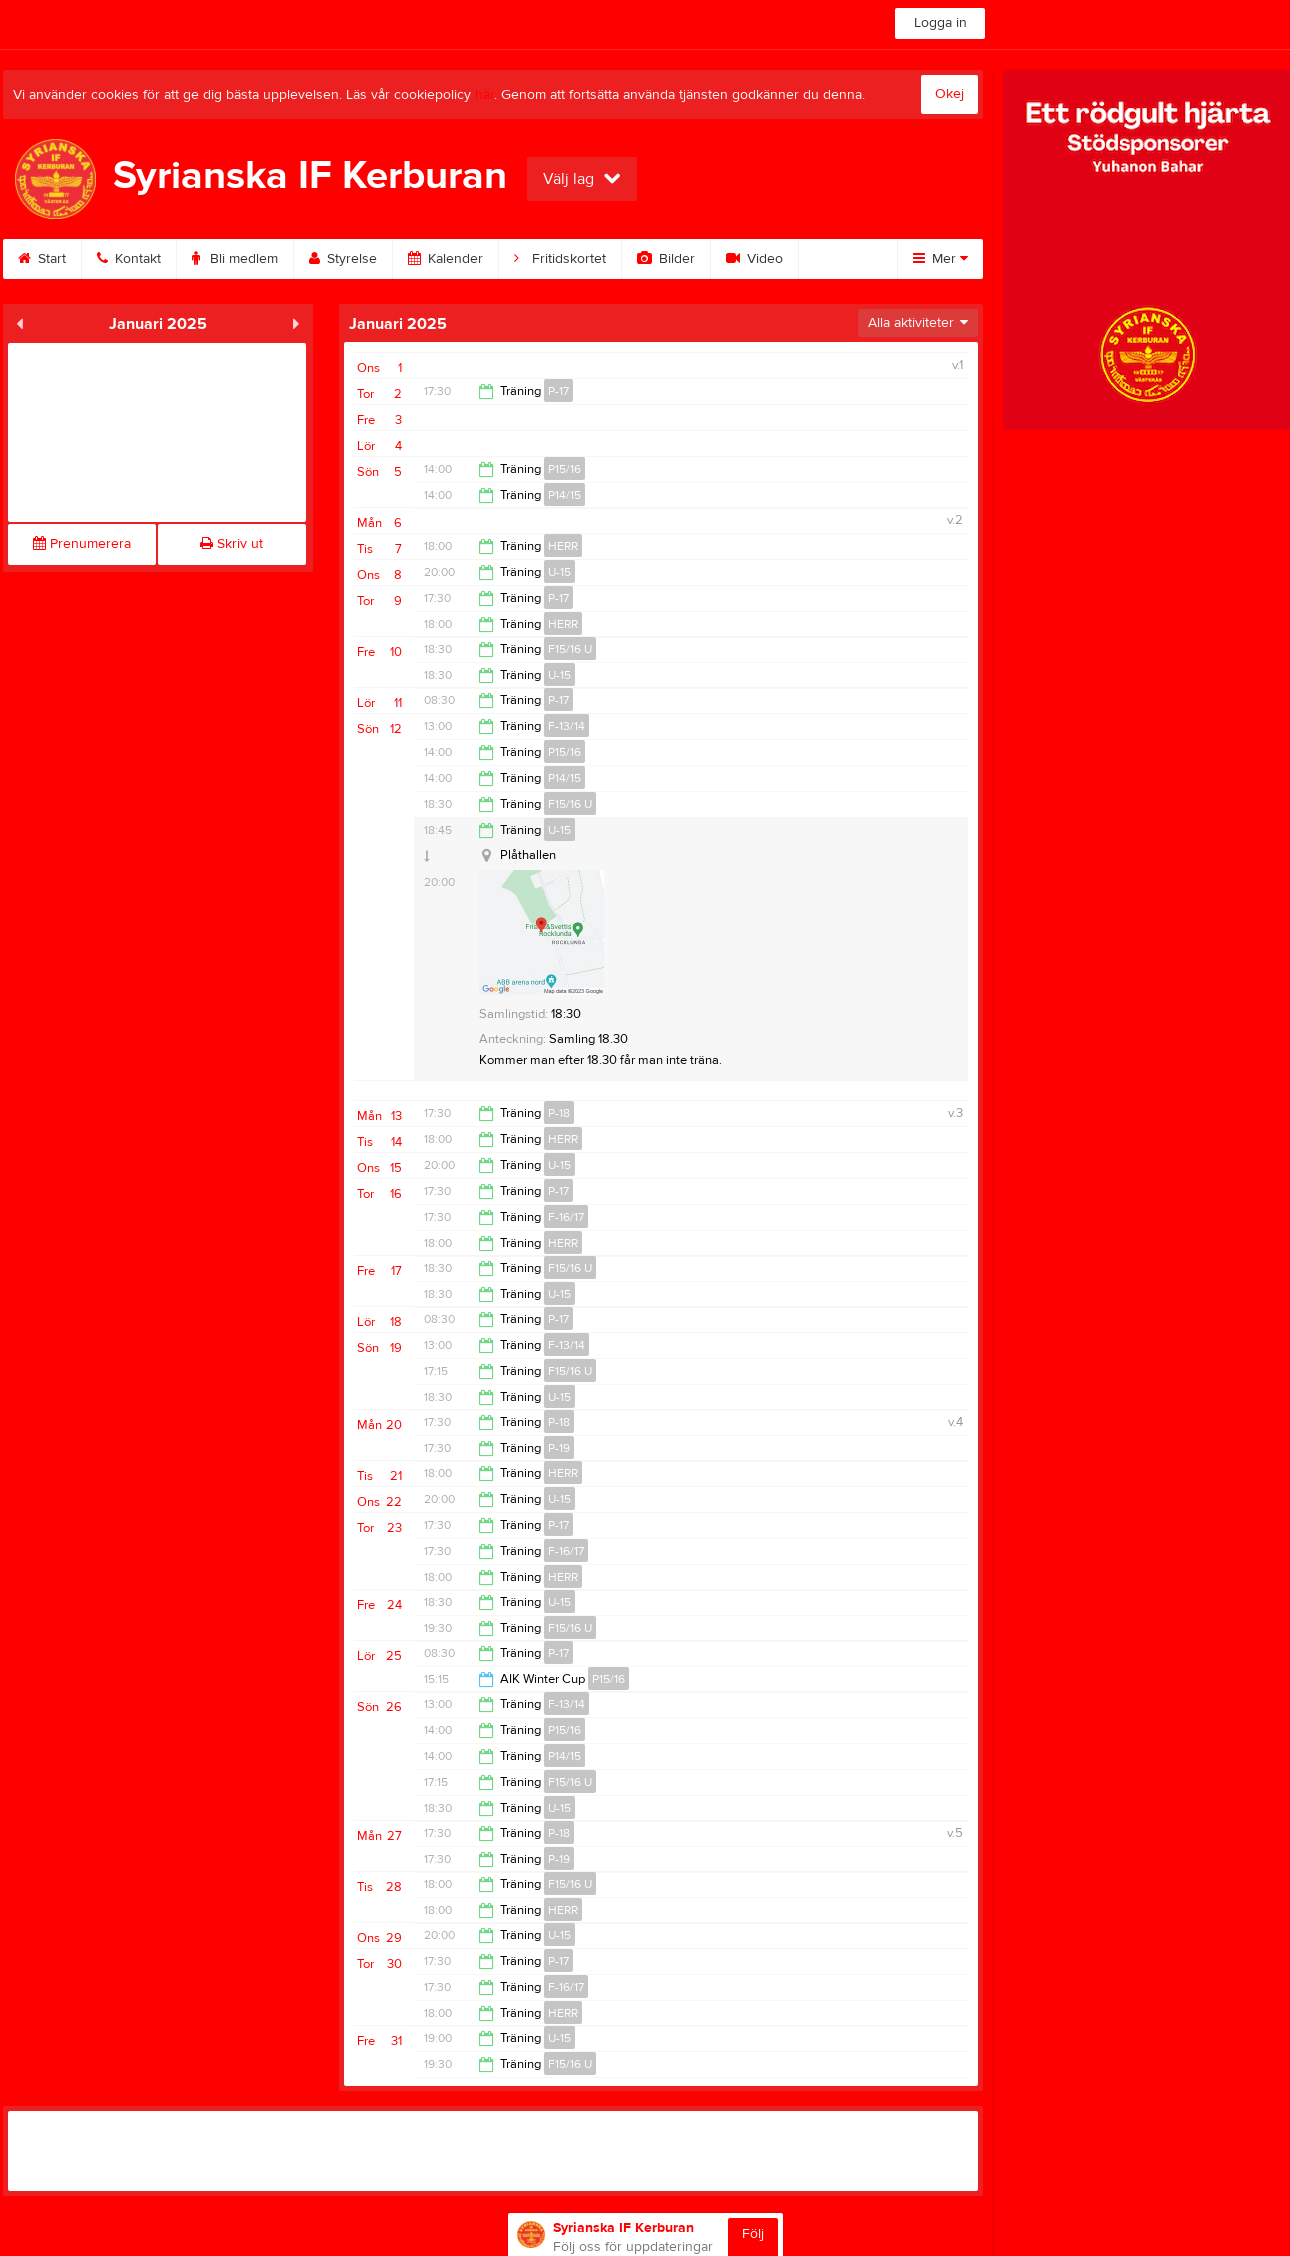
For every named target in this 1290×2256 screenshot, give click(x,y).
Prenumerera (82, 544)
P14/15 (564, 495)
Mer (940, 259)
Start (42, 259)
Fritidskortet (560, 259)
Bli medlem (235, 259)
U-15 (559, 572)
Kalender (445, 259)
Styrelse (343, 259)
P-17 (558, 391)
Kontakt (129, 259)
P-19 (559, 1448)
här (484, 95)
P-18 (559, 1113)
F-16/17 (566, 1217)
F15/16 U (570, 649)
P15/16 (564, 469)
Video (754, 259)
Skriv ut (231, 544)
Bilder (666, 259)
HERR (563, 546)
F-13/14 (566, 726)
